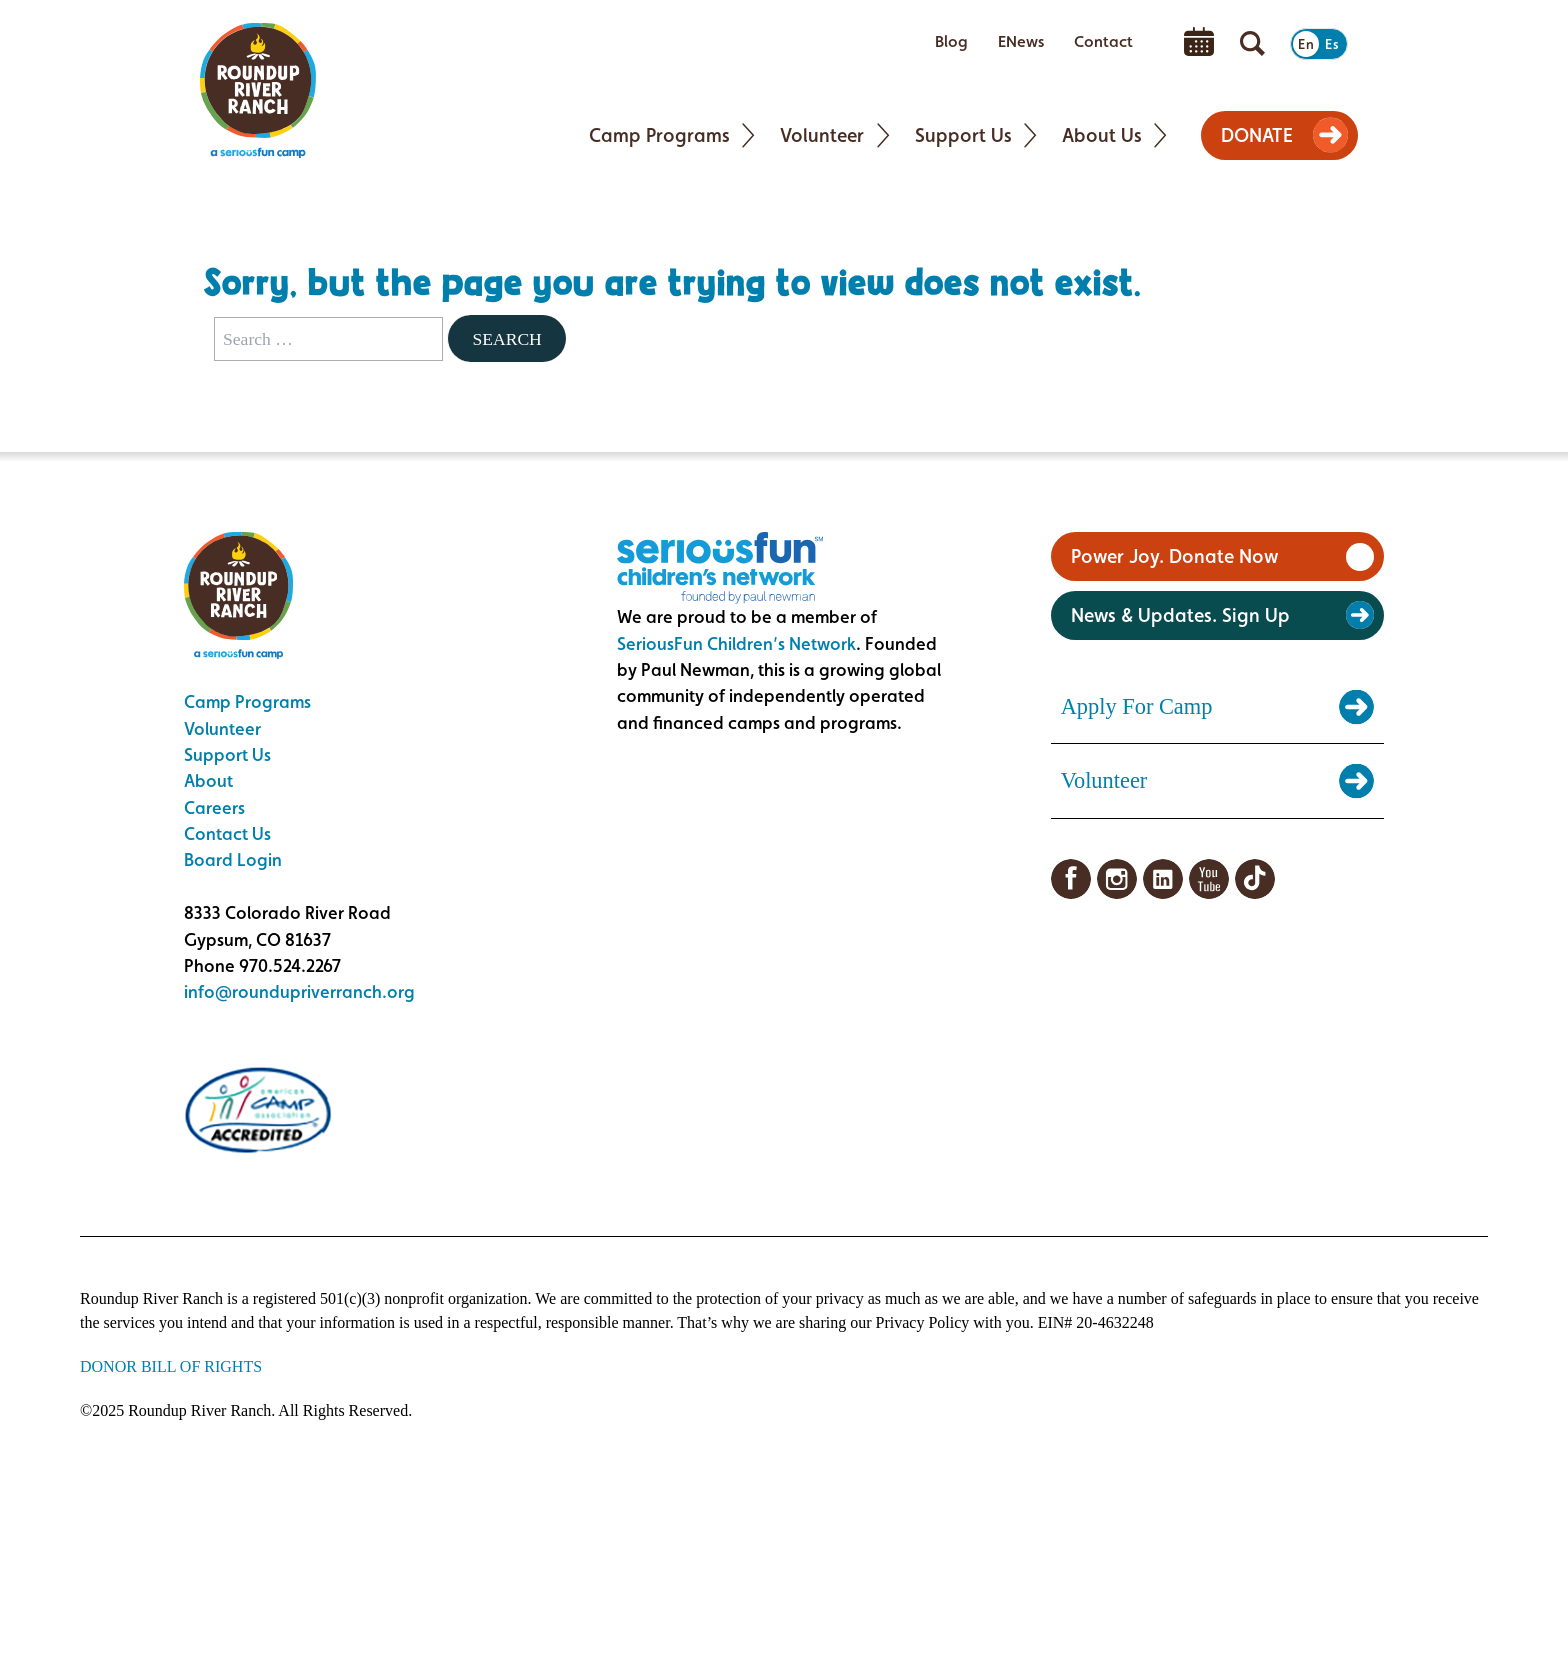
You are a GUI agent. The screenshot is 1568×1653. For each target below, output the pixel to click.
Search (506, 339)
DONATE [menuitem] (1257, 135)
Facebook (1071, 879)
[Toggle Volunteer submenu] (883, 135)
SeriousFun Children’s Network (736, 643)
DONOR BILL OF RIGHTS (171, 1366)
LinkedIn (1163, 879)
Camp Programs (247, 701)
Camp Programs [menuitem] (659, 135)
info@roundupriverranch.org (299, 991)
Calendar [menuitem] (1199, 42)
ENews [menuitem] (1021, 41)
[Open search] (1252, 43)
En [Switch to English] (1306, 44)
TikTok (1255, 879)
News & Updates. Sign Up (1180, 615)
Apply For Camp (1137, 706)
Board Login (233, 859)
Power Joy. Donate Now (1174, 556)
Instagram (1117, 879)
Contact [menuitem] (1103, 41)
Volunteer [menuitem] (822, 135)
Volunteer (222, 728)
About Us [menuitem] (1102, 135)
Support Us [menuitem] (963, 135)
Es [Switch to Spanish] (1332, 44)
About (208, 780)
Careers (214, 807)
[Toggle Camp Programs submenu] (748, 135)
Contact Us (227, 833)
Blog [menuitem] (951, 41)
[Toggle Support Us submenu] (1030, 135)
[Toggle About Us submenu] (1160, 135)
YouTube (1209, 879)
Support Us (227, 754)
